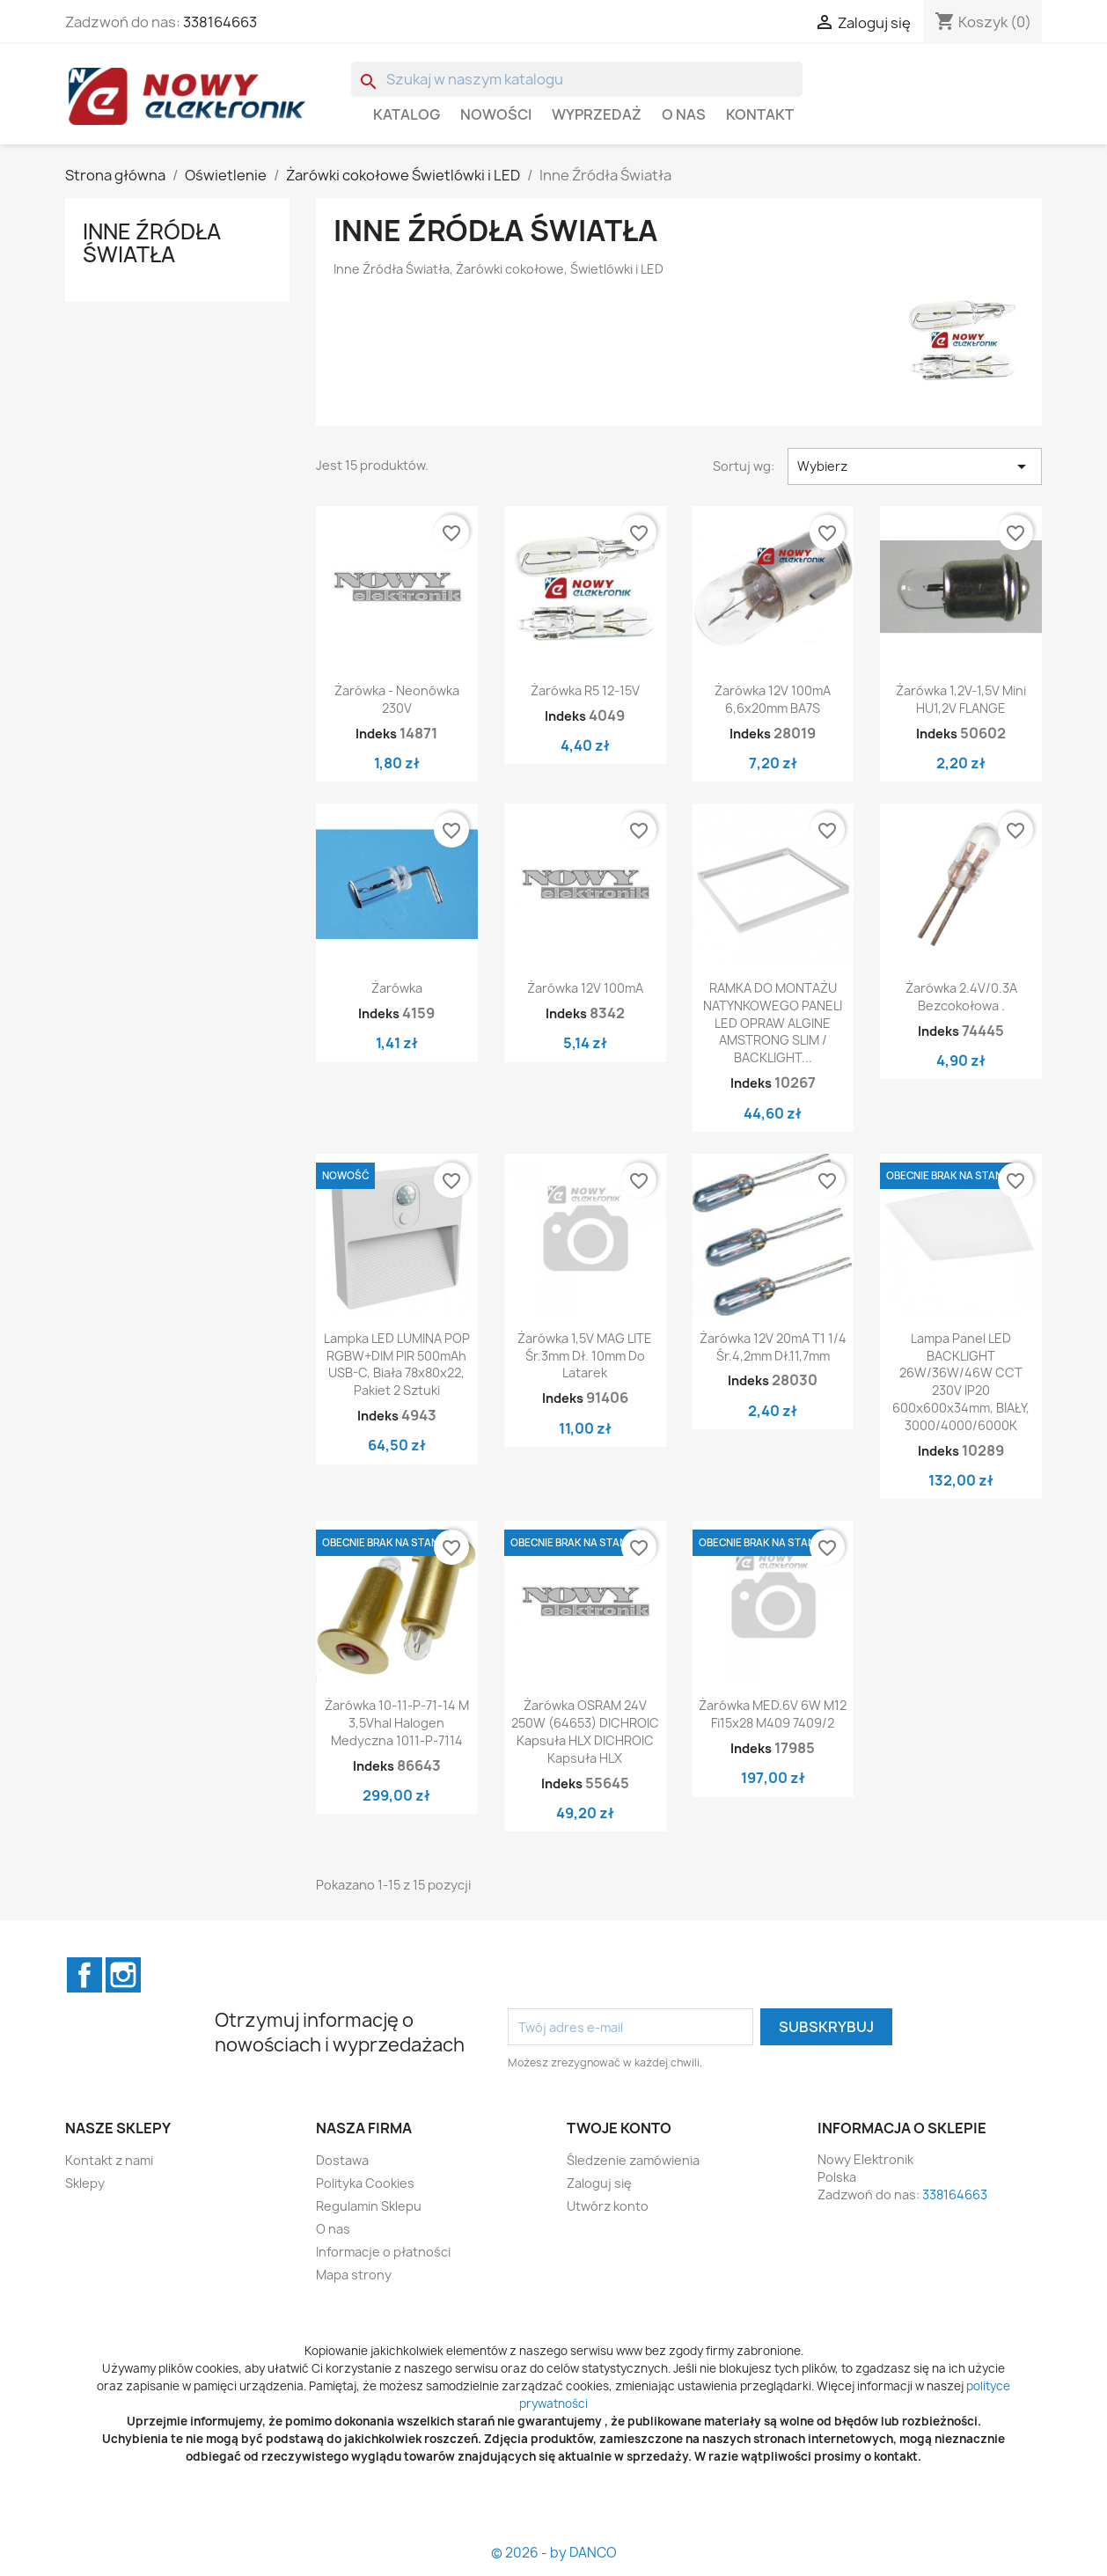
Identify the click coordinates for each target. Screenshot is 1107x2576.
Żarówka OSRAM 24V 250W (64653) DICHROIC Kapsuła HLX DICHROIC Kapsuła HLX (585, 1731)
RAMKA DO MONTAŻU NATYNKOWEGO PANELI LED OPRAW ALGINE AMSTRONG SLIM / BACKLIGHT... (772, 1023)
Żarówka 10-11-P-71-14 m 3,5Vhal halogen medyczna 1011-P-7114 (397, 1723)
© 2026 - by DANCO (554, 2552)
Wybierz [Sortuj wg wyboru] (914, 466)
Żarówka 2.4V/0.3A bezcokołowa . (961, 997)
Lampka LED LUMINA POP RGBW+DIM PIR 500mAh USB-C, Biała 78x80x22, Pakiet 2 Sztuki (397, 1364)
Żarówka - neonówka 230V (396, 699)
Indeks (376, 733)
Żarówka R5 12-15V (585, 690)
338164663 (220, 22)
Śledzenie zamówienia (633, 2160)
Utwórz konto (608, 2206)
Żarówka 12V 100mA (585, 988)
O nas (684, 114)
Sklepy (85, 2183)
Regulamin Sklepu (369, 2206)
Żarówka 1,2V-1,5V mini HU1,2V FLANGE (961, 699)
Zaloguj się (599, 2183)
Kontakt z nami (109, 2160)
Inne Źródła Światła (152, 243)
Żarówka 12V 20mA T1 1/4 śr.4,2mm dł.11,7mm (773, 1347)
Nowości (496, 114)
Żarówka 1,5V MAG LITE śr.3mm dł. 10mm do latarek (584, 1356)
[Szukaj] (577, 79)
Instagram (123, 1975)
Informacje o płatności (383, 2251)
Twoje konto (619, 2128)
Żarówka (396, 988)
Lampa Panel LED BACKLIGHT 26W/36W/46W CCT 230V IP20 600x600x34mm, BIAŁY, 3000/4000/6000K (961, 1382)
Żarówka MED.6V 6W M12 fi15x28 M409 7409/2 (773, 1714)
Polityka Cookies (365, 2183)
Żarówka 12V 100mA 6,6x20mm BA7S (773, 699)
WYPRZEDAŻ (596, 114)
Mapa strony (354, 2274)
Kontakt (760, 114)
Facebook (84, 1975)
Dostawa (342, 2160)
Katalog (406, 114)
